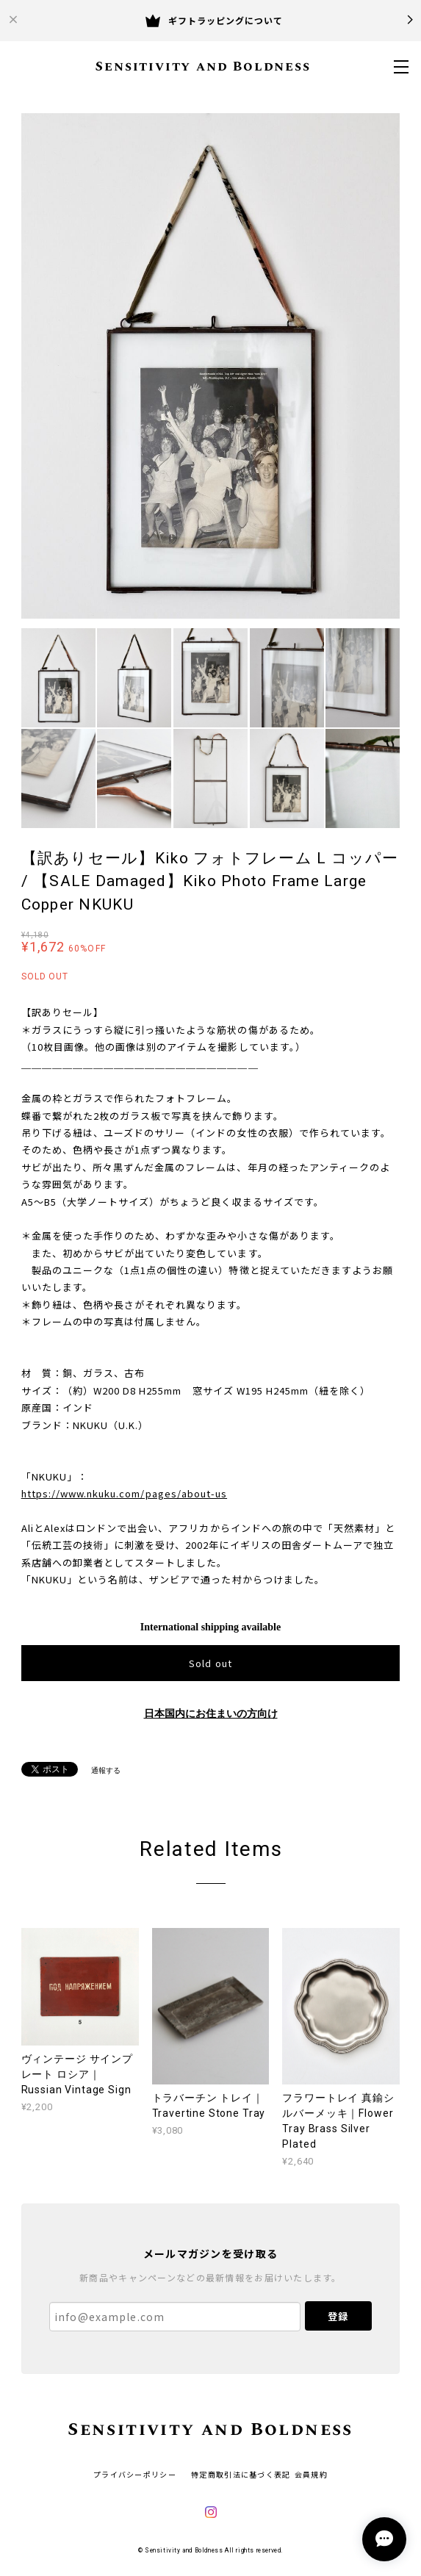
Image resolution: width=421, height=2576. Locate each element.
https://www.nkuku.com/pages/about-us (124, 1493)
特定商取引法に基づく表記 (240, 2474)
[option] (210, 366)
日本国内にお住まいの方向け (211, 1713)
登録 (338, 2316)
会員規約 (311, 2474)
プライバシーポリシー (134, 2474)
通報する (105, 1770)
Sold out (210, 1663)
